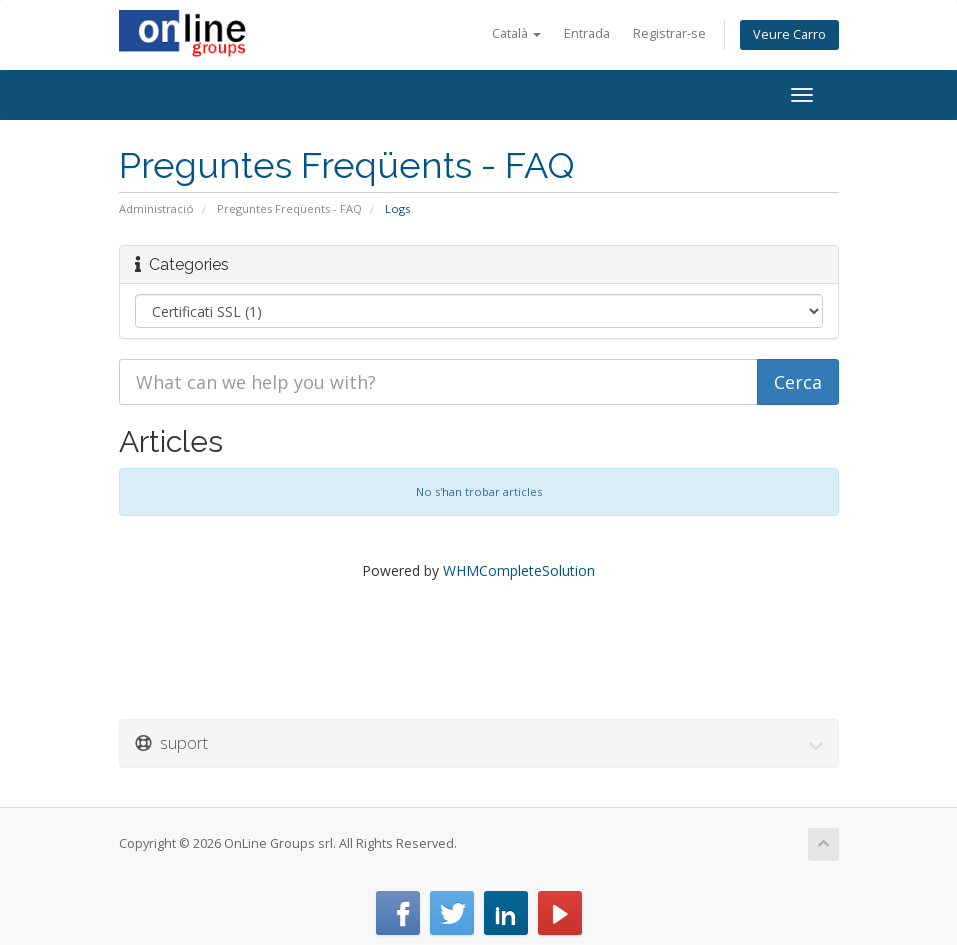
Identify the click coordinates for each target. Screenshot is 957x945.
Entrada (587, 33)
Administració (156, 208)
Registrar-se (669, 33)
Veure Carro (789, 34)
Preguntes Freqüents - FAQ (289, 208)
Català (516, 33)
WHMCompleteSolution (519, 570)
